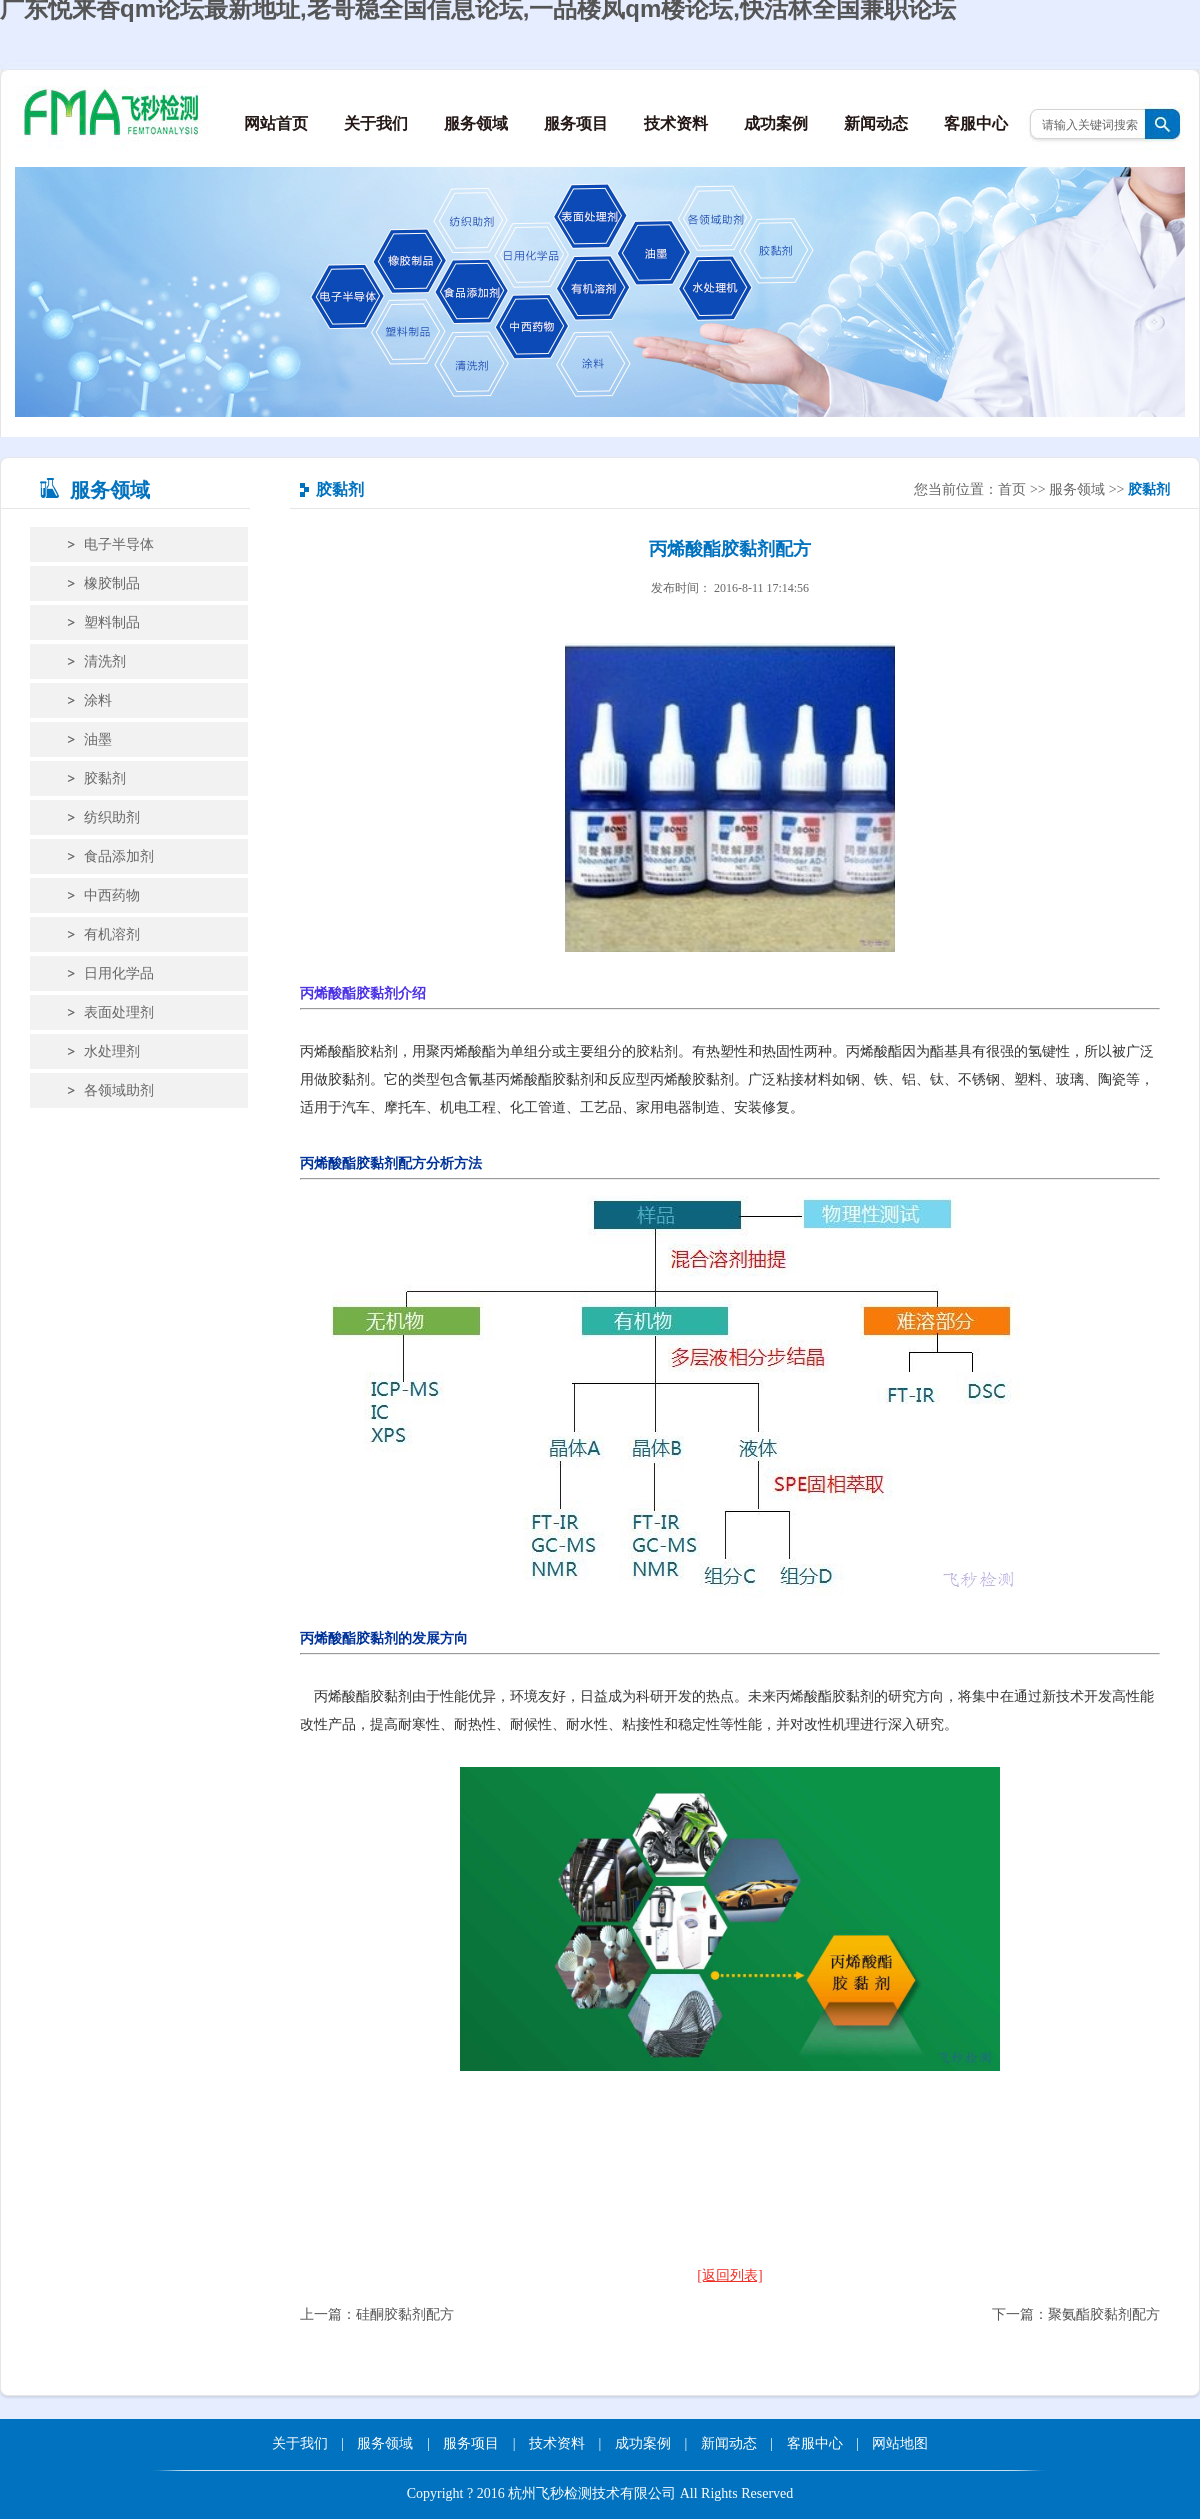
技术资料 (676, 123)
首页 (1012, 489)
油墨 (98, 739)
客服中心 (976, 123)
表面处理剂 (119, 1012)
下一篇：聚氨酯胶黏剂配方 (1076, 2314)
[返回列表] (729, 2275)
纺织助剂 (112, 817)
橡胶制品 (112, 583)
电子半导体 (119, 544)
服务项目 (576, 123)
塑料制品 (112, 622)
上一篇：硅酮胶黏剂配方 (377, 2314)
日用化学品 (119, 973)
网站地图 (900, 2443)
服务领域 (476, 123)
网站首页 (276, 123)
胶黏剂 (105, 778)
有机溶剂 (112, 934)
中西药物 (112, 895)
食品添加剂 (119, 856)
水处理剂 (112, 1051)
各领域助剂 (119, 1090)
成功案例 (776, 123)
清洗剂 (105, 661)
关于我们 (376, 123)
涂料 (98, 700)
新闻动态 (876, 123)
